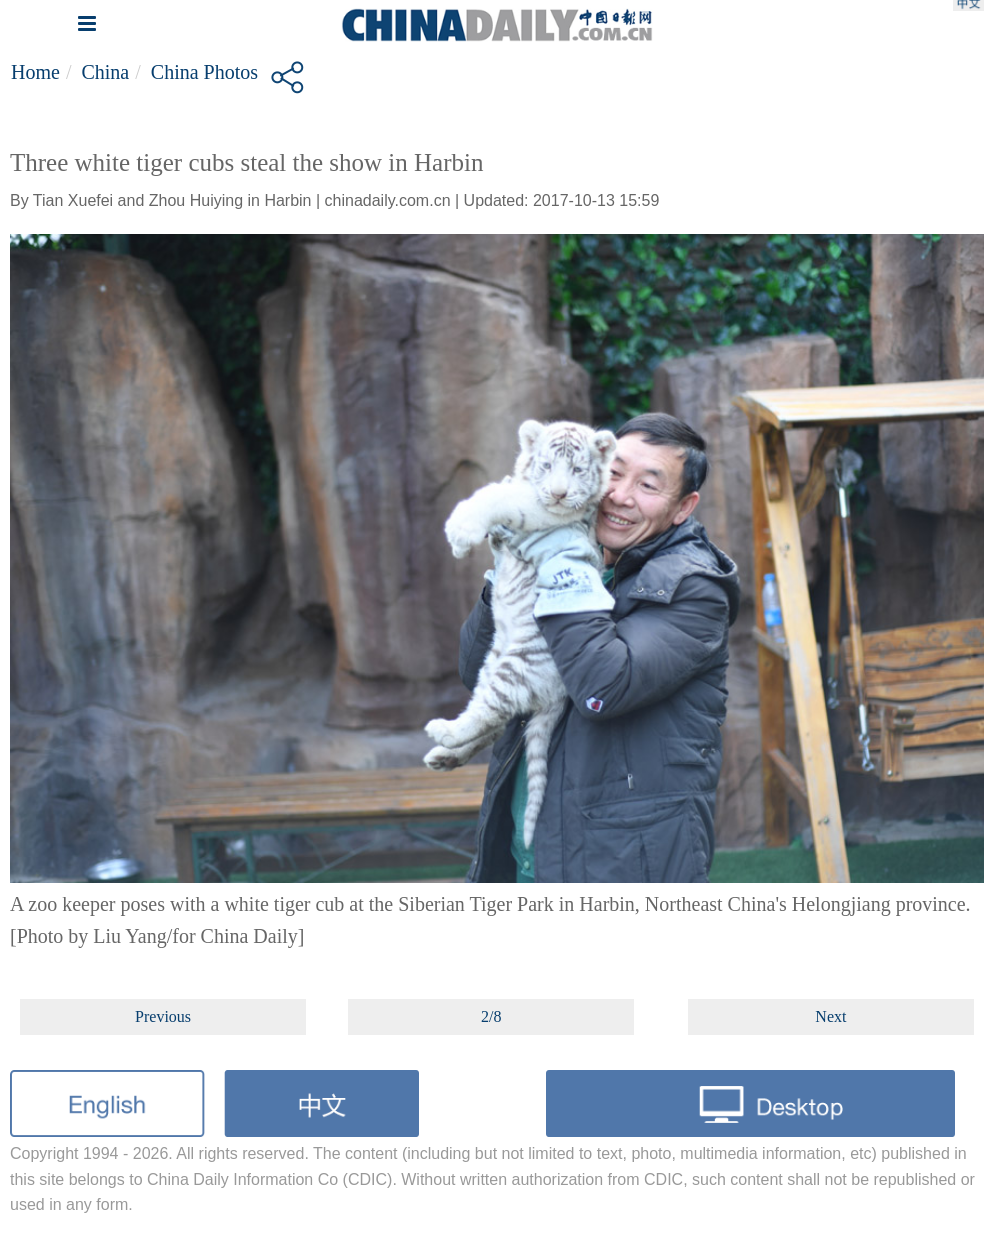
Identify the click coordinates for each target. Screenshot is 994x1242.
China (105, 72)
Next (830, 1016)
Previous (163, 1016)
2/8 (491, 1016)
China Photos (204, 72)
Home (35, 72)
